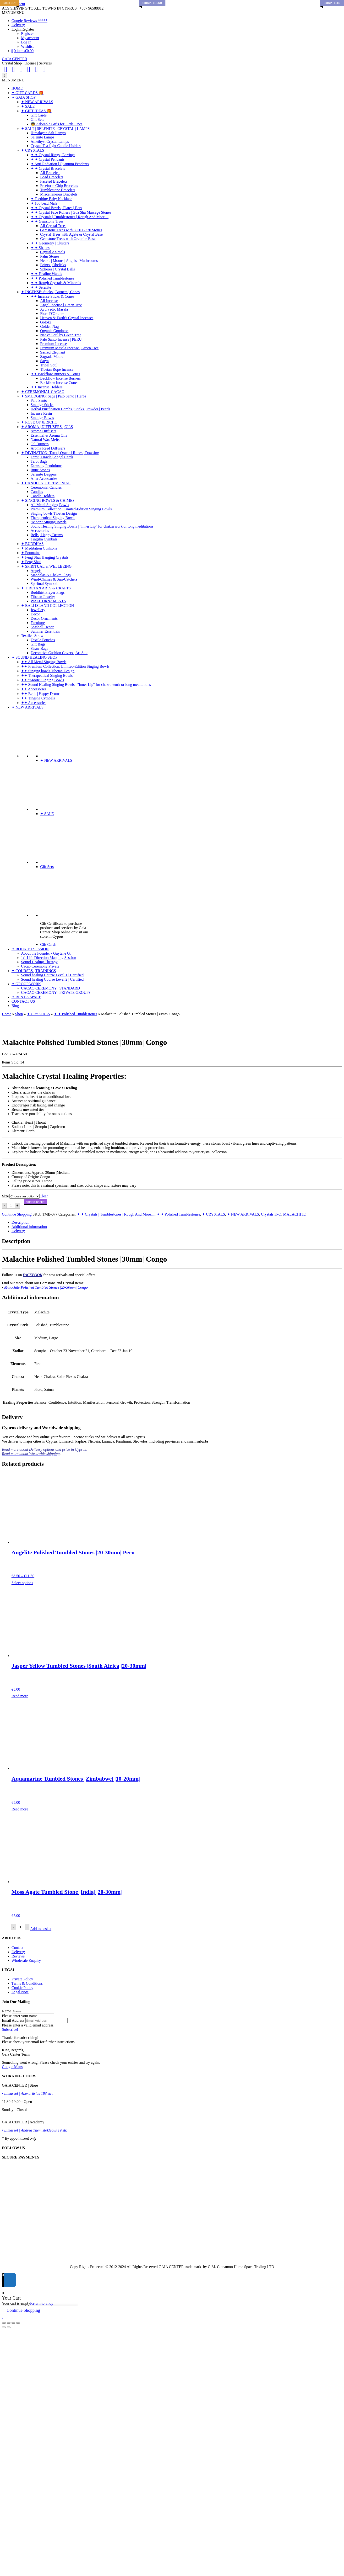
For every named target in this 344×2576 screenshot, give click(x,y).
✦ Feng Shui (31, 562)
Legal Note (20, 1992)
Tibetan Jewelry (43, 597)
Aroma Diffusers (43, 431)
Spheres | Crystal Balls (57, 269)
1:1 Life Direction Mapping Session (48, 958)
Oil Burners (40, 444)
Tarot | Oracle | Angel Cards (52, 457)
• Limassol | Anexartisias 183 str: (27, 2093)
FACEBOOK (32, 1275)
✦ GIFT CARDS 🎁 (27, 93)
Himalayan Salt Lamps (48, 133)
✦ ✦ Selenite (41, 287)
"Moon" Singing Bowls (48, 522)
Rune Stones (40, 470)
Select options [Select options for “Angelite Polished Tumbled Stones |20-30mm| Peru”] (22, 1583)
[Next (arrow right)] (9, 2327)
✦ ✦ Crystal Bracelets (48, 168)
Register (27, 34)
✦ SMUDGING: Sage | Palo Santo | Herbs (53, 396)
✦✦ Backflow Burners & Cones (55, 374)
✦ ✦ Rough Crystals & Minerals (56, 283)
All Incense (49, 301)
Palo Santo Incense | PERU (61, 339)
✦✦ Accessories (33, 689)
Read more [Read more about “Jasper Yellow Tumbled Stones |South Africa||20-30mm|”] (19, 1696)
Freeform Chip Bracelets (59, 186)
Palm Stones (49, 256)
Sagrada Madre (51, 356)
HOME (17, 88)
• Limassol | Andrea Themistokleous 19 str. (34, 2130)
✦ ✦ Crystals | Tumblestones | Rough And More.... (70, 217)
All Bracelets (50, 173)
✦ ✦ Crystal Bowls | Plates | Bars (56, 208)
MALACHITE (294, 1214)
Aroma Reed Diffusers (48, 448)
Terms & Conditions (27, 1983)
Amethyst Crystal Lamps (50, 141)
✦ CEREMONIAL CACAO (42, 392)
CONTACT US (23, 1001)
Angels (36, 571)
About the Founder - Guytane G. (46, 953)
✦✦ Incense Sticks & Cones (52, 296)
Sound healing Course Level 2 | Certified (52, 979)
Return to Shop (41, 2303)
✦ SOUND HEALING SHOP (34, 657)
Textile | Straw (32, 636)
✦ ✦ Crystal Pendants (48, 159)
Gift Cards (39, 115)
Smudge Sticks (42, 405)
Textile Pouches (43, 640)
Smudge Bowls (42, 418)
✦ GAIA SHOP (23, 97)
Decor (35, 614)
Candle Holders (43, 496)
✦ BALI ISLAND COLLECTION (47, 605)
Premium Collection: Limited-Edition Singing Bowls (71, 509)
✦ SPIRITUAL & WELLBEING (46, 566)
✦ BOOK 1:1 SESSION (30, 949)
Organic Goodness (54, 331)
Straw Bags (39, 648)
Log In (26, 42)
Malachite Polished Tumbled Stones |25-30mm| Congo (46, 1287)
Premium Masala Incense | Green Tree (69, 348)
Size (5, 1196)
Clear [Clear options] (44, 1196)
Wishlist (27, 46)
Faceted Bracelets (53, 181)
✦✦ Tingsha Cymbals (38, 698)
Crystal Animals (52, 252)
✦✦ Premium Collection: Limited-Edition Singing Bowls (65, 666)
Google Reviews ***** (29, 21)
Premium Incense (53, 344)
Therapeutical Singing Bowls (53, 518)
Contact (17, 1948)
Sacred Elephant (52, 352)
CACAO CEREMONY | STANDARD (50, 988)
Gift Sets (37, 119)
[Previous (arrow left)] (4, 2327)
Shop (19, 1014)
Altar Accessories (44, 478)
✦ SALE (28, 106)
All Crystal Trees (53, 226)
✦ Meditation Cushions (39, 548)
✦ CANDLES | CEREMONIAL (46, 483)
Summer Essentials (45, 631)
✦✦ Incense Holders (47, 387)
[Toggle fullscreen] (9, 2323)
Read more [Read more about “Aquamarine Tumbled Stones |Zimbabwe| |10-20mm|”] (19, 1809)
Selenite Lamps (42, 137)
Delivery (18, 25)
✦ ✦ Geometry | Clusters (50, 243)
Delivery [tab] (18, 1231)
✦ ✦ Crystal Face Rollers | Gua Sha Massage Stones (71, 212)
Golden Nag (49, 326)
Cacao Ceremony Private (40, 966)
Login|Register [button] (22, 29)
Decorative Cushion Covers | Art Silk (59, 653)
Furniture (38, 623)
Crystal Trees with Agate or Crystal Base (71, 234)
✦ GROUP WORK (26, 984)
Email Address (13, 2020)
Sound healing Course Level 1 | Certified (52, 975)
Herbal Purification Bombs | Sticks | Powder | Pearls (70, 409)
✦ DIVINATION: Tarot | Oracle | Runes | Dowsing (60, 453)
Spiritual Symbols (44, 584)
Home (6, 1014)
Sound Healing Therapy (39, 962)
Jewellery (38, 610)
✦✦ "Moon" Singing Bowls (42, 680)
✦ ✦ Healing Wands (46, 274)
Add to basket (35, 1202)
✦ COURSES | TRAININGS (33, 971)
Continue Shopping (17, 1214)
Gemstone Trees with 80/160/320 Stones (71, 230)
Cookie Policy (22, 1988)
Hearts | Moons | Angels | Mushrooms (69, 261)
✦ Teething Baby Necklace (51, 199)
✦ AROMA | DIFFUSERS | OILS (47, 427)
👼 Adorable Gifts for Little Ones (56, 124)
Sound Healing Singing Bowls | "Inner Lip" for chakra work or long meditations (92, 526)
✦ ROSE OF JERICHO (39, 422)
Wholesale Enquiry (26, 1960)
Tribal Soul (48, 365)
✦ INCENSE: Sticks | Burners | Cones (50, 292)
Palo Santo (39, 400)
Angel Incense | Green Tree (61, 305)
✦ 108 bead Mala (44, 203)
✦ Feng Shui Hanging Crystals (44, 557)
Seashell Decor (42, 627)
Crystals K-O (271, 1214)
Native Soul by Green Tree (60, 335)
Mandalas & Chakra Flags (51, 575)
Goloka (45, 322)
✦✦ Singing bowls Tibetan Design (47, 671)
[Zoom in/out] (4, 2323)
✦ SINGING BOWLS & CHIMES (48, 500)
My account (30, 38)
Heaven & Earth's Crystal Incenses (66, 318)
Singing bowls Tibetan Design (54, 513)
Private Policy (22, 1979)
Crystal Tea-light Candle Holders (56, 146)
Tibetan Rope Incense (56, 369)
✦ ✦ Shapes (40, 248)
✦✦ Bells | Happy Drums (40, 694)
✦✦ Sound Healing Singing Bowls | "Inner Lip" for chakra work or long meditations (86, 684)
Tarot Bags (39, 461)
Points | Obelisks (53, 265)
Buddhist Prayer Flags (48, 592)
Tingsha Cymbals (44, 539)
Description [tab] (20, 1222)
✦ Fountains (30, 553)
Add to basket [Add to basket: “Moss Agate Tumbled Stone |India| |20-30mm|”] (40, 1929)
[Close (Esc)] (18, 2323)
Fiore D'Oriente (52, 314)
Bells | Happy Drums (47, 535)
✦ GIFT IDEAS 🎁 (36, 111)
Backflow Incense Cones (59, 383)
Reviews (18, 1956)
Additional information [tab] (29, 1227)
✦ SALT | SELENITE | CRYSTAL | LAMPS (55, 129)
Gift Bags (38, 644)
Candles (37, 492)
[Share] (13, 2323)
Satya (44, 361)
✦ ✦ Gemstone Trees (47, 221)
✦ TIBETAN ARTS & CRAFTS (46, 588)
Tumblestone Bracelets (57, 190)
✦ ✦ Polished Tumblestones (52, 278)
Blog (15, 1006)
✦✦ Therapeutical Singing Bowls (47, 675)
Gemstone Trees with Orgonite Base (68, 239)
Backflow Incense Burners (60, 378)
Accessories (40, 531)
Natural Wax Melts (45, 440)
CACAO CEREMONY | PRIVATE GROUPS (56, 992)
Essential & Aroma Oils (49, 435)
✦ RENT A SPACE (26, 997)
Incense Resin (41, 413)
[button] (13, 13)
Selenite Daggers (44, 474)
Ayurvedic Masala (54, 309)
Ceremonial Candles (46, 487)
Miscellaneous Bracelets (58, 194)
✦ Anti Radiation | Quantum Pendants (60, 164)
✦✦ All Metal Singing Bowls (43, 662)
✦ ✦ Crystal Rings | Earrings (53, 155)
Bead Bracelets (51, 177)
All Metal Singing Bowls (50, 505)
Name (6, 2011)
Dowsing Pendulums (46, 466)
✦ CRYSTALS (32, 150)
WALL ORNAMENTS (48, 601)
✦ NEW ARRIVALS (37, 102)
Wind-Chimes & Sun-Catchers (54, 579)
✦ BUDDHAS (32, 544)
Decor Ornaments (44, 618)
